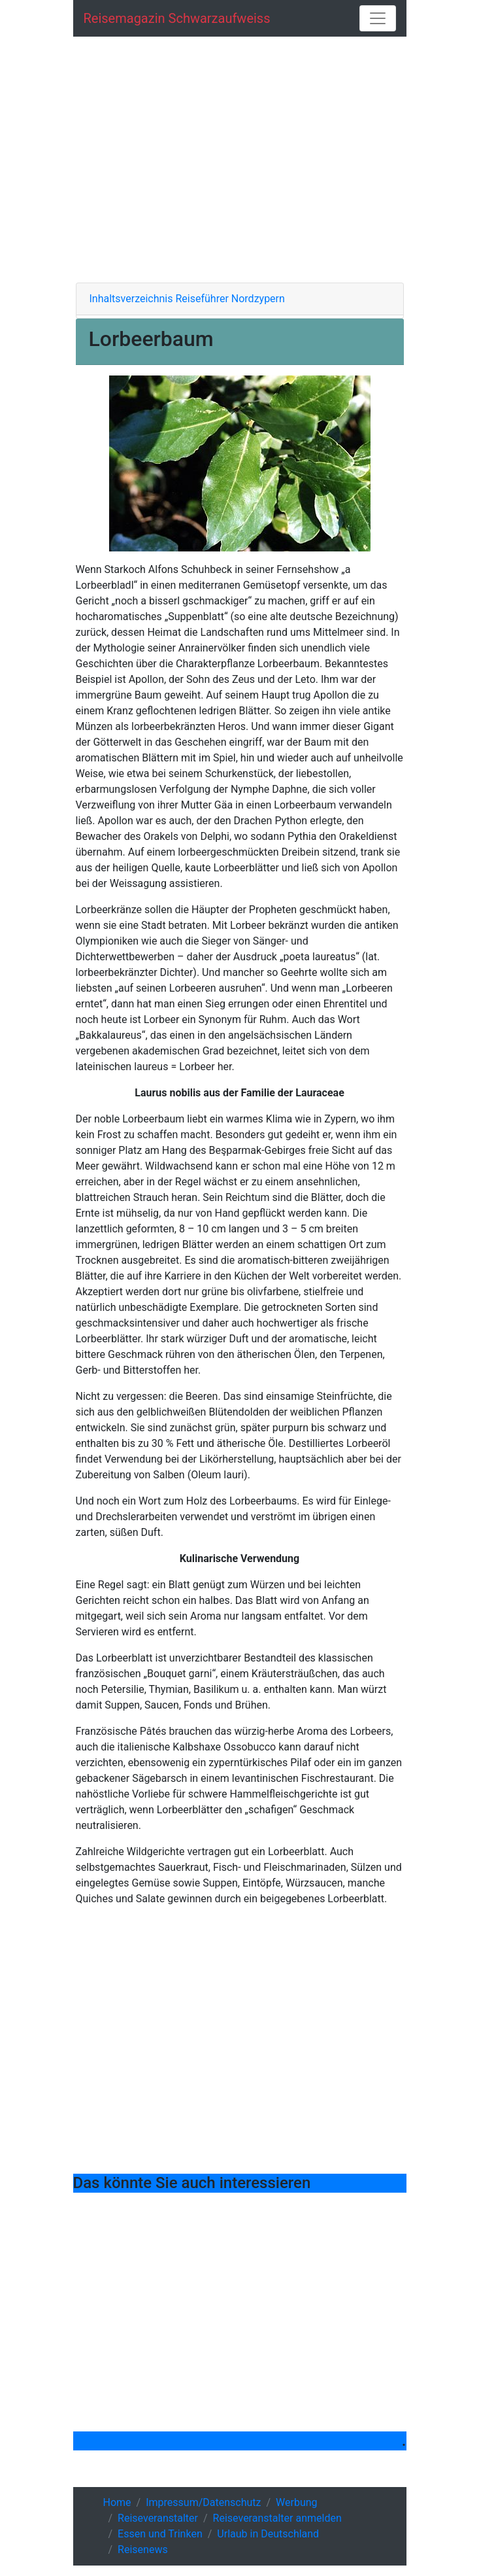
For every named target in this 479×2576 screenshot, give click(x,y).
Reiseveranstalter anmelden (277, 2518)
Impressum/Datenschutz (203, 2502)
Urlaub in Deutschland (268, 2534)
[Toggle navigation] (377, 18)
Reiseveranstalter (158, 2518)
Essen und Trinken (160, 2534)
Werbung (296, 2502)
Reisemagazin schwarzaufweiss (177, 18)
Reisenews (143, 2549)
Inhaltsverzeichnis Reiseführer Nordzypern (187, 298)
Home (117, 2502)
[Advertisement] (239, 159)
